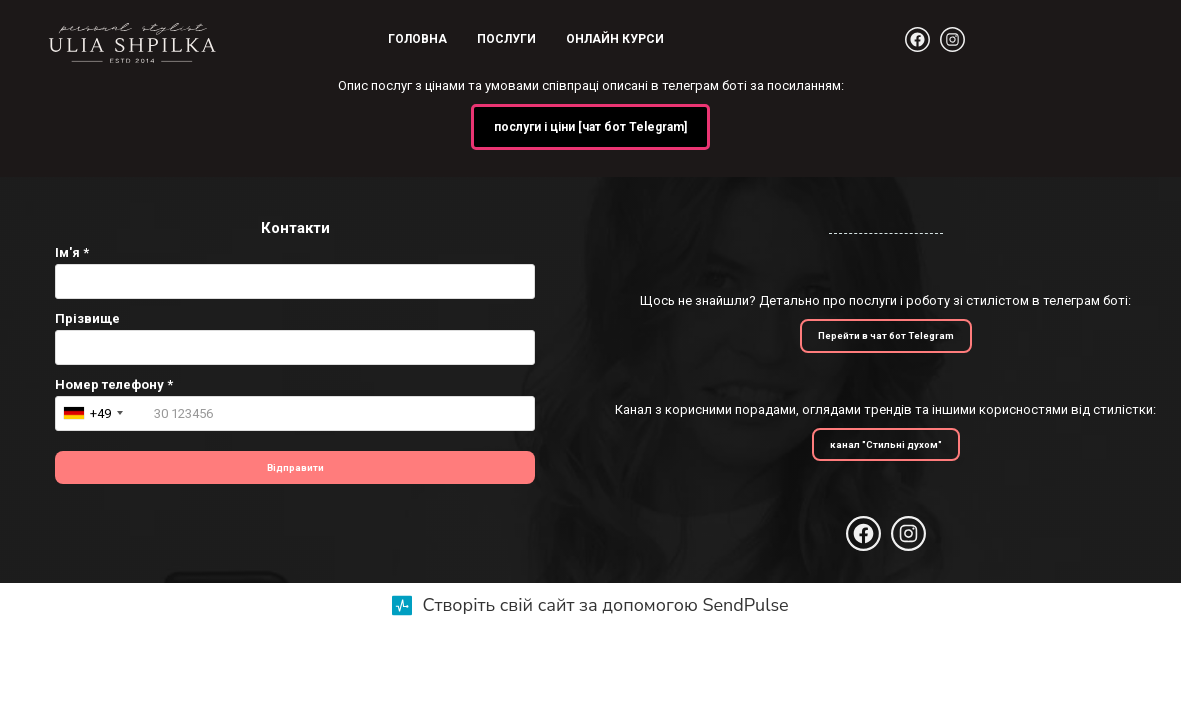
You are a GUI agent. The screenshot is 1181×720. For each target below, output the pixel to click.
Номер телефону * (114, 384)
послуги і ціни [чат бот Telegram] (590, 127)
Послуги (506, 39)
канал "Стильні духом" (886, 444)
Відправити (295, 467)
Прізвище (87, 318)
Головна (417, 39)
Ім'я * (72, 252)
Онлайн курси (615, 39)
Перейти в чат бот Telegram (886, 335)
